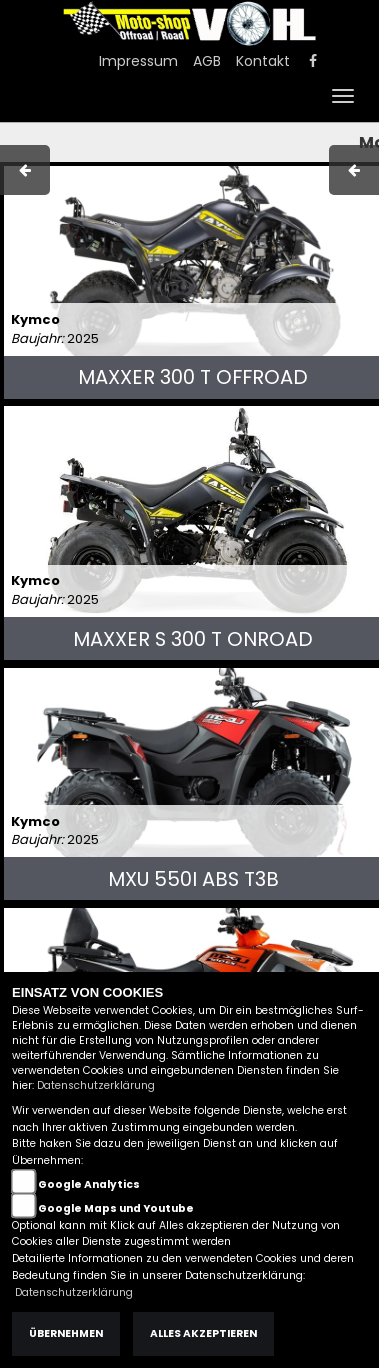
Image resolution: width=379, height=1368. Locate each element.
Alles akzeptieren (203, 1333)
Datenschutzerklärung (96, 1085)
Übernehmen (66, 1333)
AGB (207, 61)
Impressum (138, 61)
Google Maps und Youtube (116, 1208)
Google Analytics (89, 1184)
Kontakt (263, 61)
